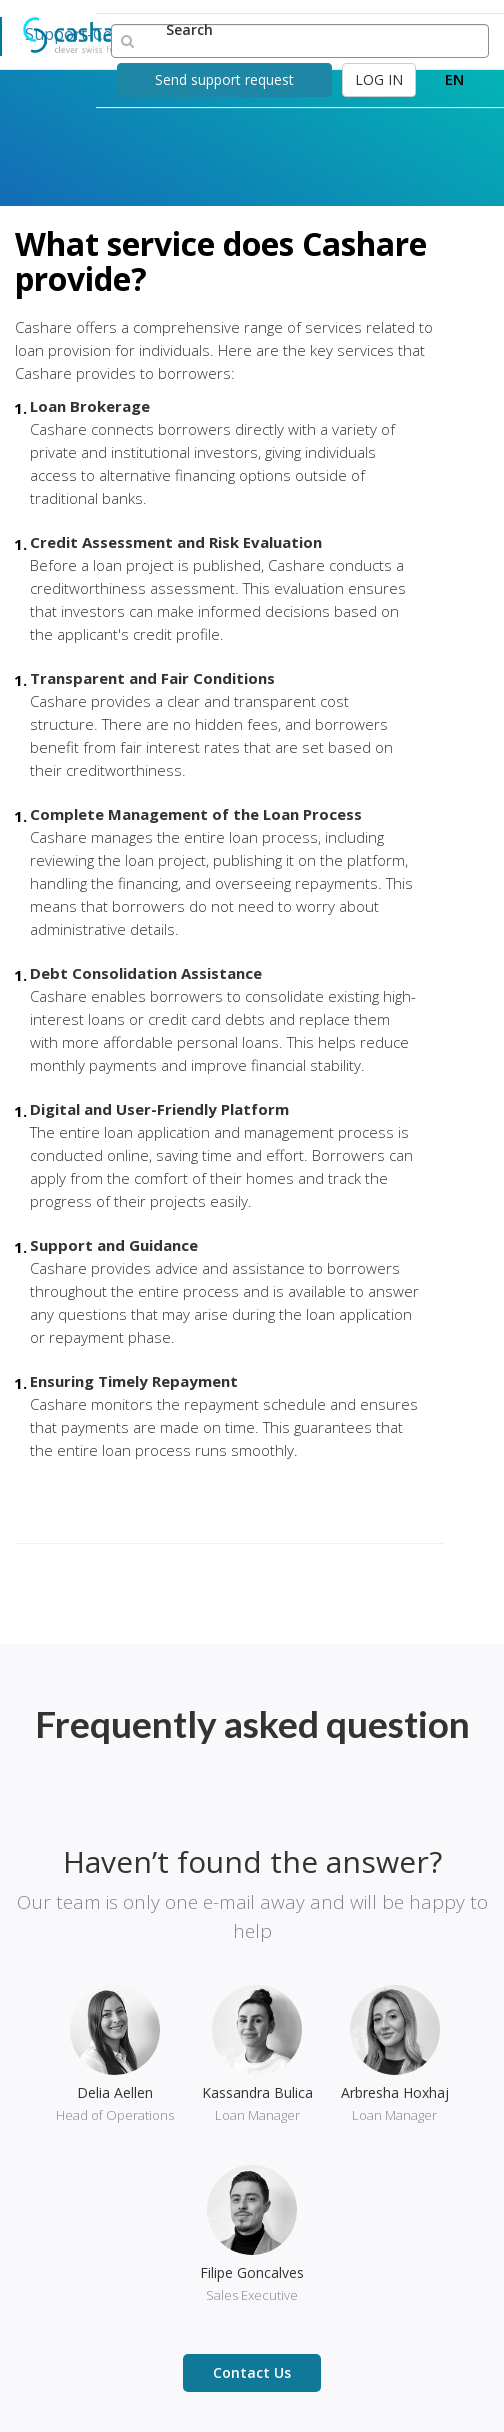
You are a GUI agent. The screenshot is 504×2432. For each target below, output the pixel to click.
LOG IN (379, 79)
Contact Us (252, 2372)
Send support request (224, 79)
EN (454, 79)
